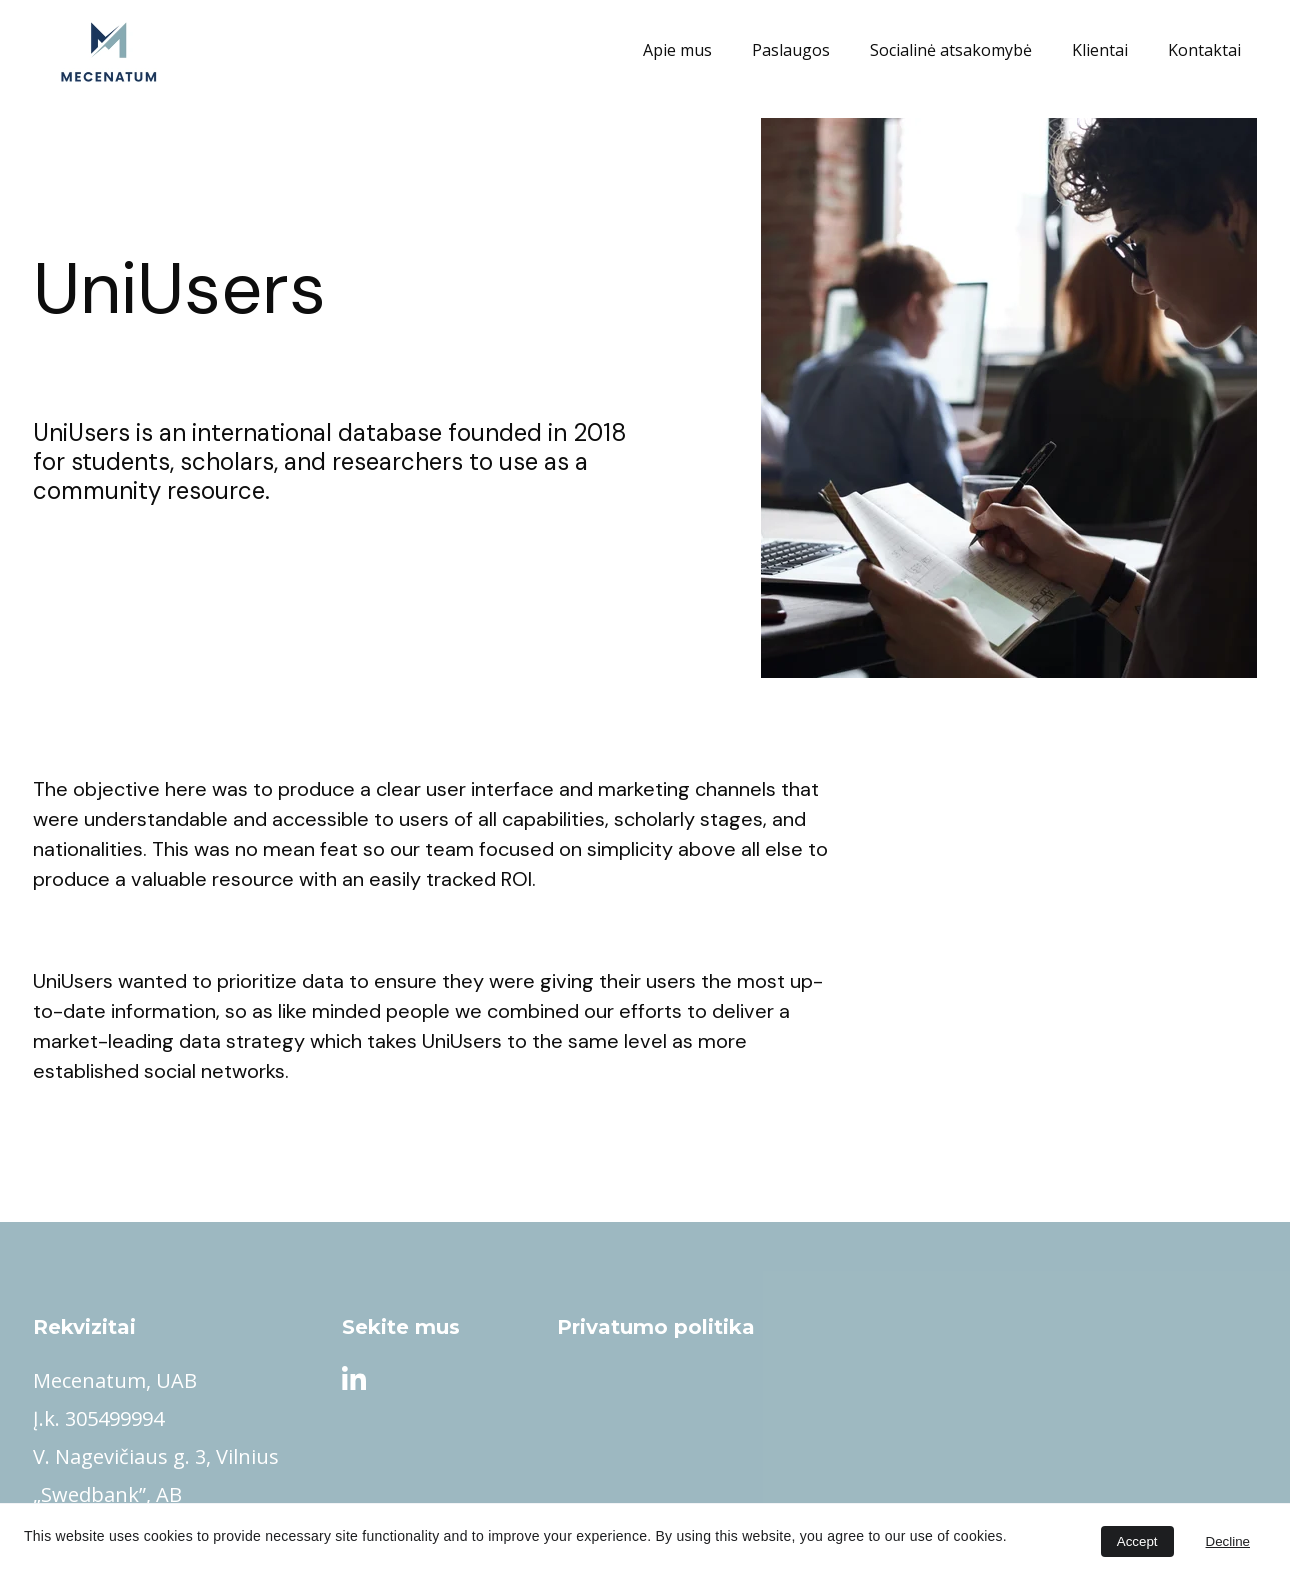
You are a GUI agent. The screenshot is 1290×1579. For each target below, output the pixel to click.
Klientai (1100, 50)
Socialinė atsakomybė (951, 50)
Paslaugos (791, 50)
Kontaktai (1204, 50)
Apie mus (677, 50)
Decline (1228, 1541)
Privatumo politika (656, 1327)
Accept (1137, 1541)
